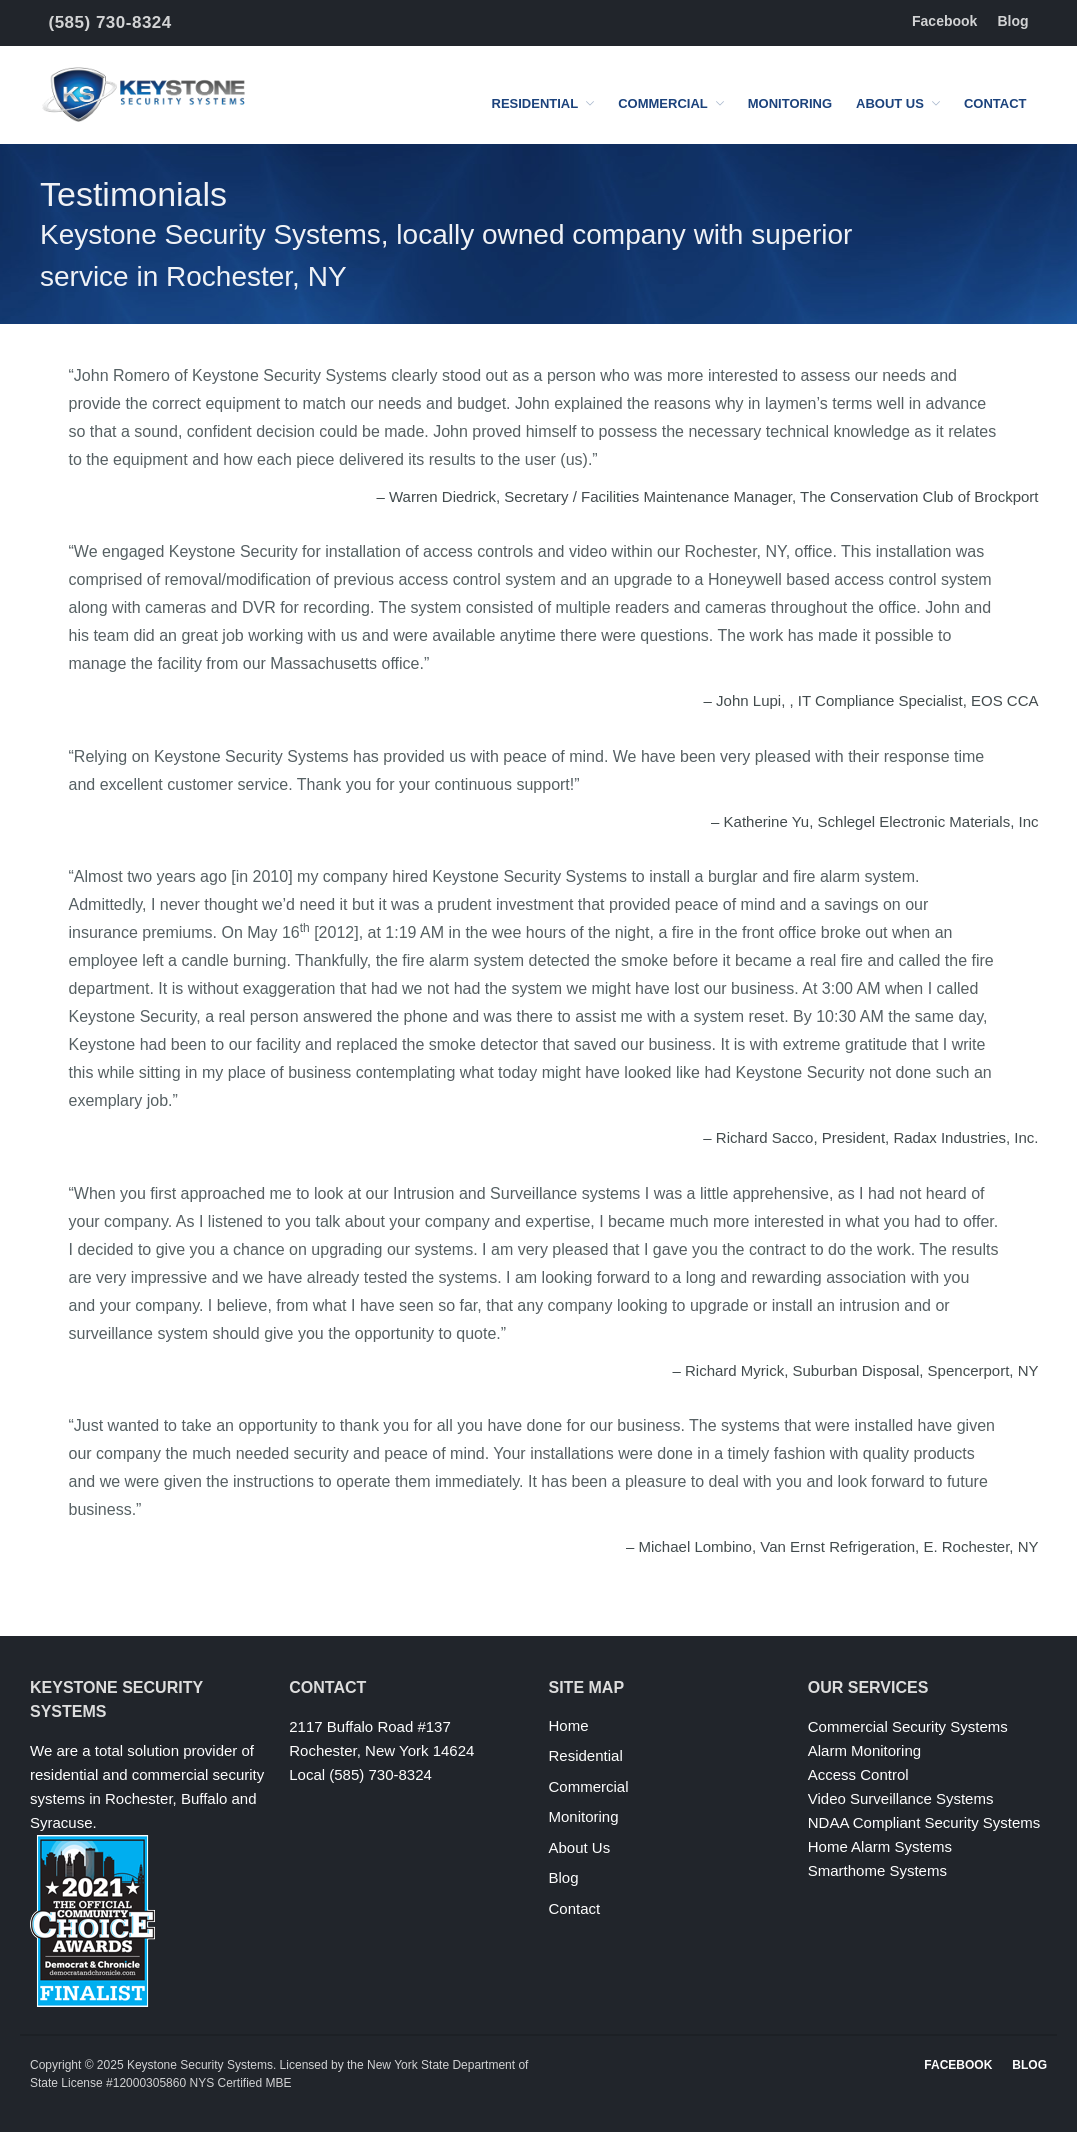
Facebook (944, 21)
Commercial (663, 103)
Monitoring (790, 103)
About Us (890, 103)
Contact (995, 103)
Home (569, 1725)
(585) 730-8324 (110, 22)
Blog (1012, 21)
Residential (535, 103)
